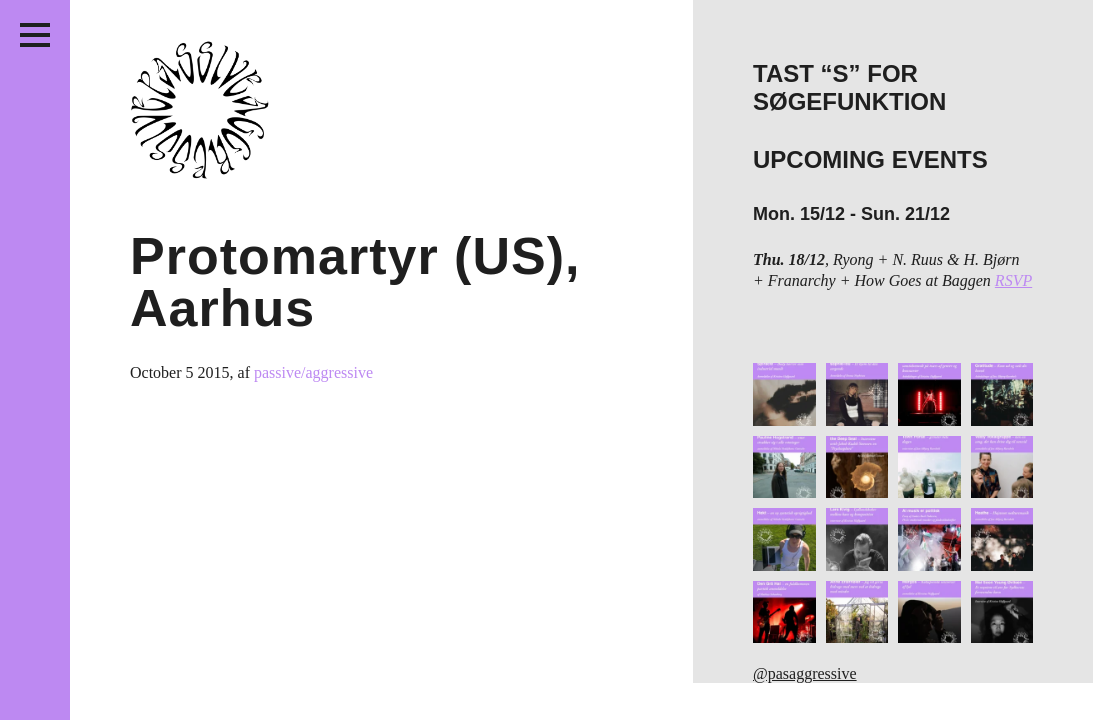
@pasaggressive (805, 673)
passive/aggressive (313, 372)
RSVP (1013, 280)
